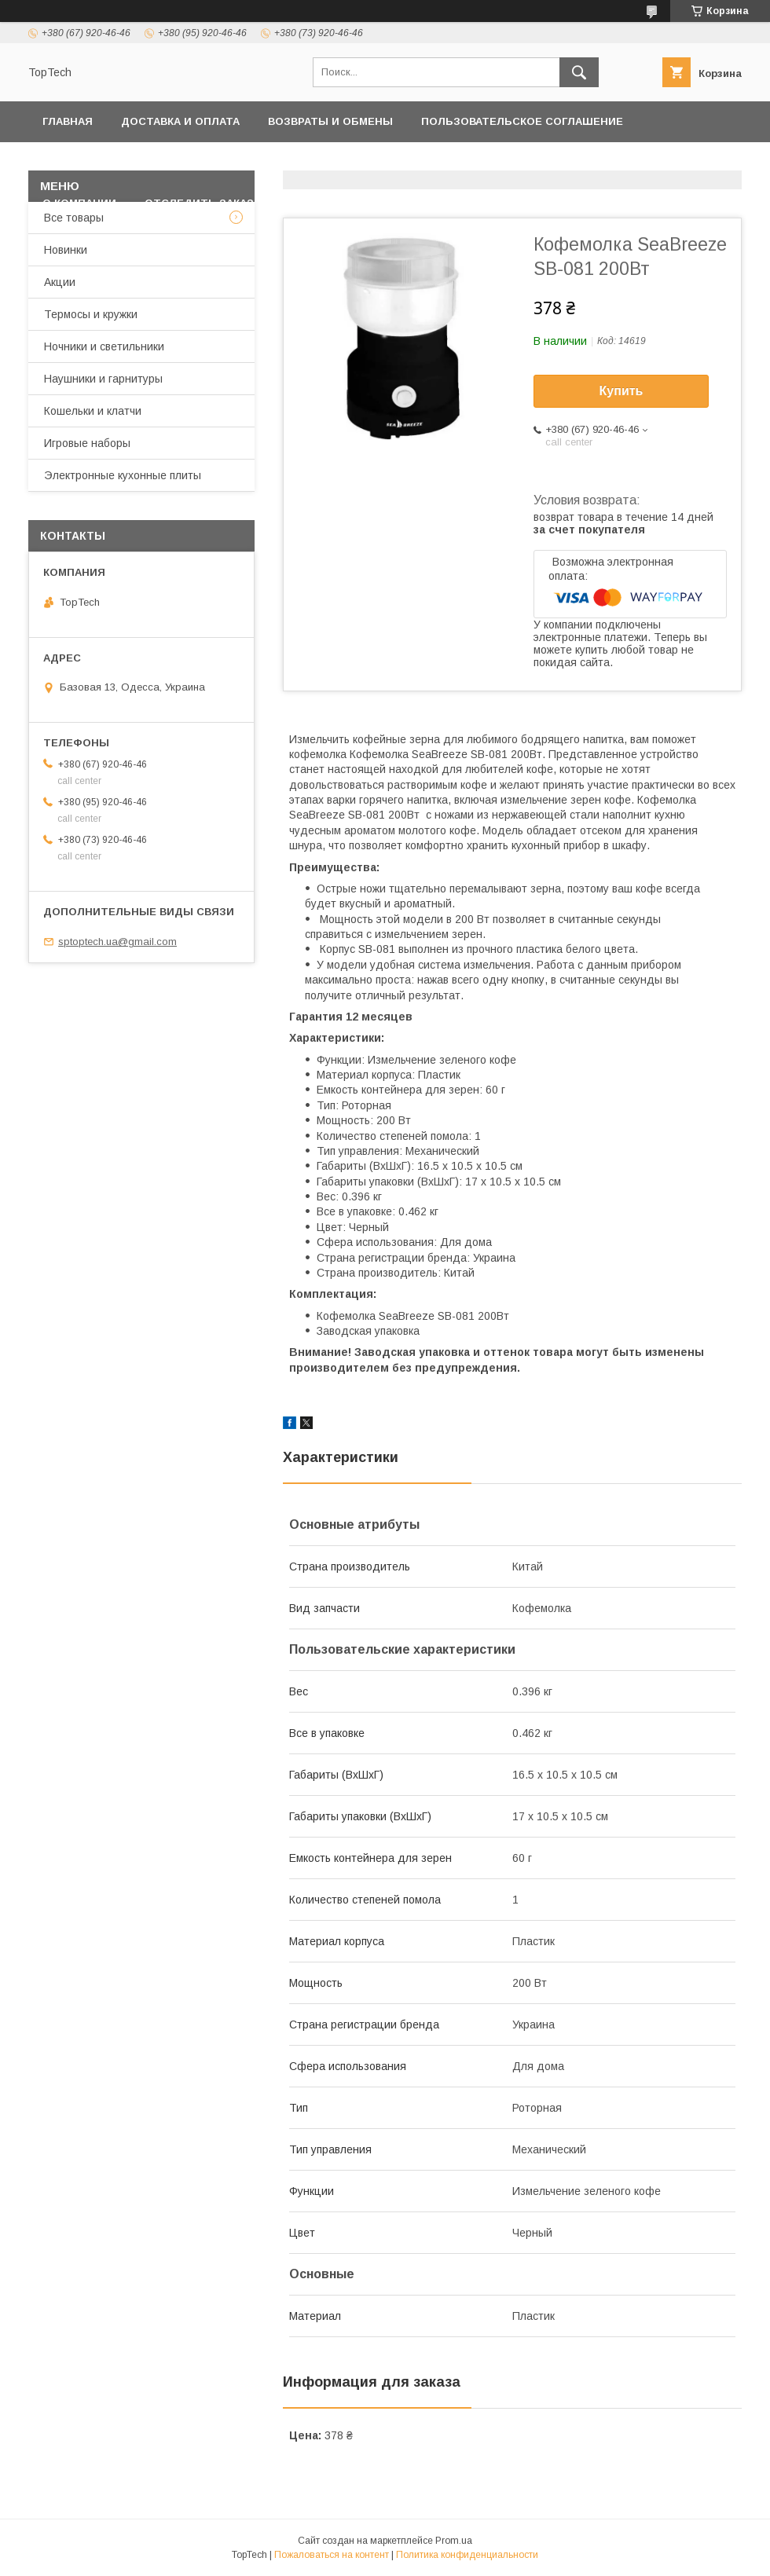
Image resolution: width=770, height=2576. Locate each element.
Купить (622, 391)
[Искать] (579, 72)
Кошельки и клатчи (92, 411)
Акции (59, 282)
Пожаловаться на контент (331, 2554)
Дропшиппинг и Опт (577, 162)
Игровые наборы (87, 443)
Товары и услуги (418, 162)
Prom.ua (453, 2540)
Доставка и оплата (180, 121)
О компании (79, 203)
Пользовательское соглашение (522, 121)
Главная (67, 121)
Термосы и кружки (91, 314)
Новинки (65, 250)
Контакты (308, 162)
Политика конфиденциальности (145, 162)
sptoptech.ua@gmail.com (117, 941)
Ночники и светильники (104, 346)
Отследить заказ (199, 203)
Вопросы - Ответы (340, 203)
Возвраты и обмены (330, 121)
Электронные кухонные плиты (122, 475)
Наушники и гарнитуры (103, 378)
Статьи (449, 203)
